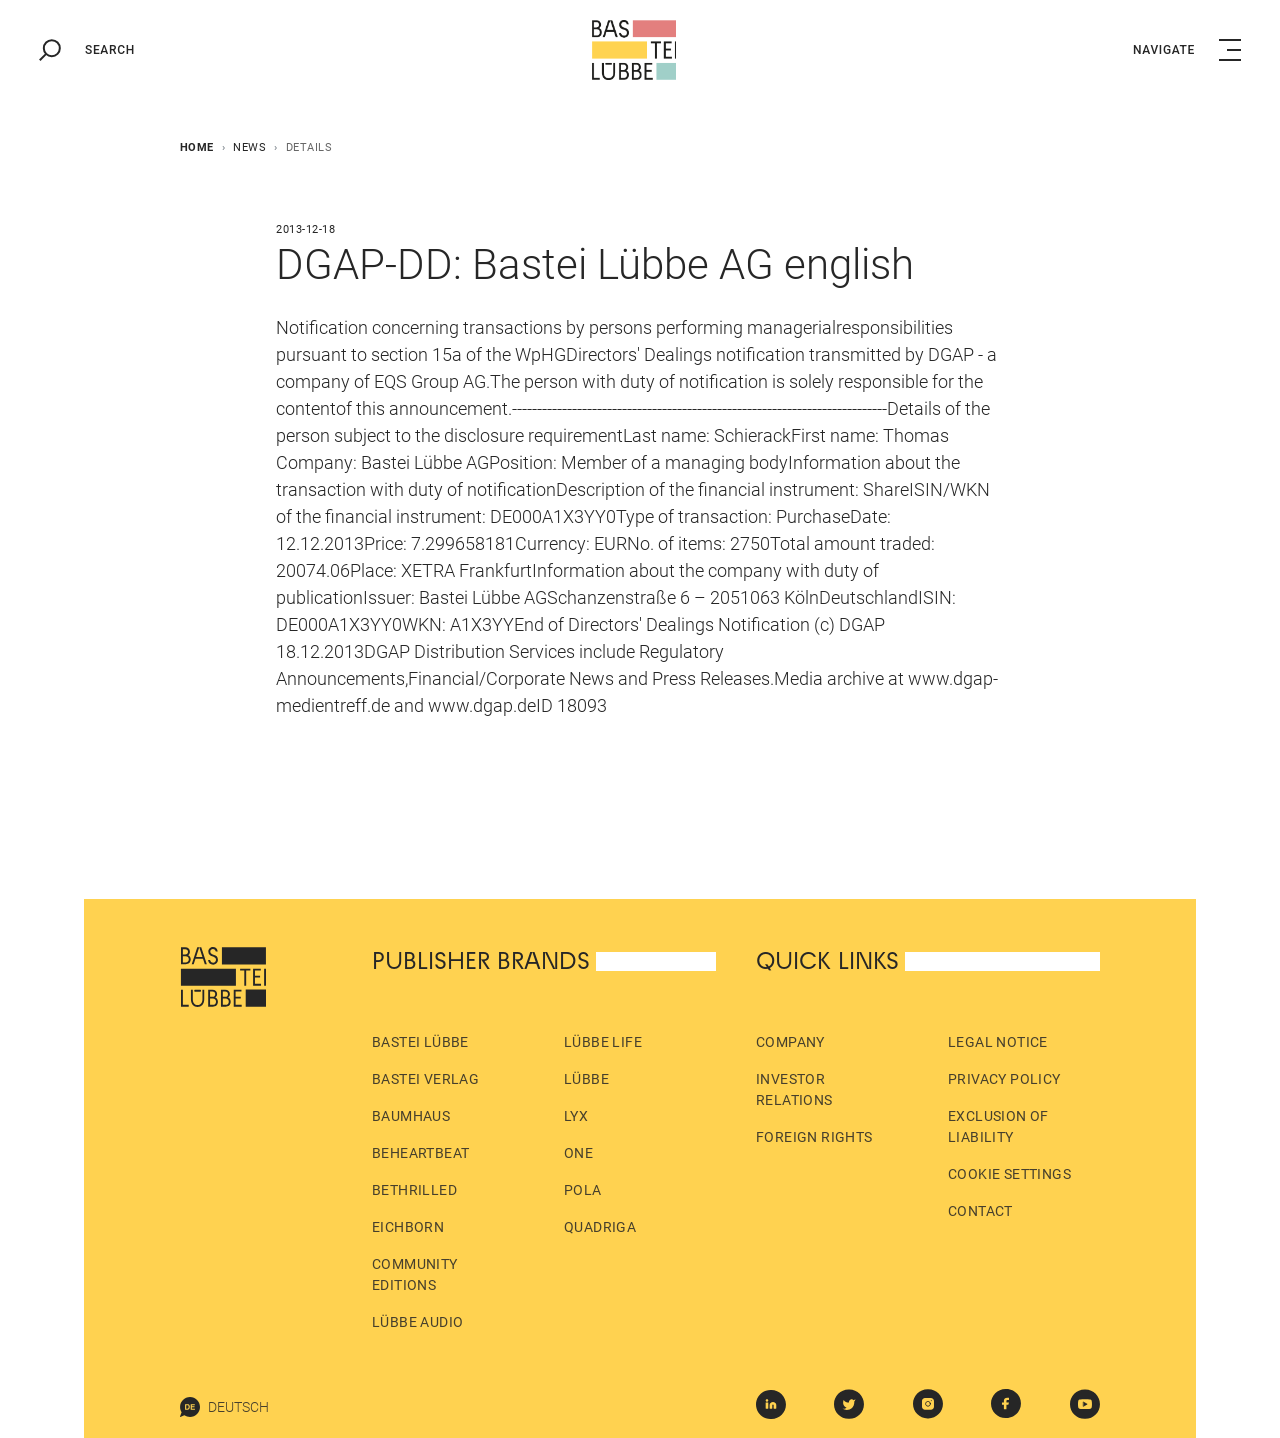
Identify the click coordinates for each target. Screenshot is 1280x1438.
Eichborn (408, 1227)
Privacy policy (1004, 1079)
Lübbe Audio (417, 1322)
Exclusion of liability (998, 1126)
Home (197, 147)
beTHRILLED (414, 1190)
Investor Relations (794, 1089)
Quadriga (600, 1227)
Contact (980, 1211)
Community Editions (415, 1274)
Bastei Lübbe (420, 1042)
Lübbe (586, 1079)
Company (790, 1042)
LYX (576, 1116)
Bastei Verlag (425, 1079)
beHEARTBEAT (420, 1153)
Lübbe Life (603, 1042)
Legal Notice (998, 1042)
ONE (578, 1153)
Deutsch (224, 1407)
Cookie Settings (1009, 1174)
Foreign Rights (814, 1137)
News (249, 147)
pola (583, 1190)
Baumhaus (411, 1116)
